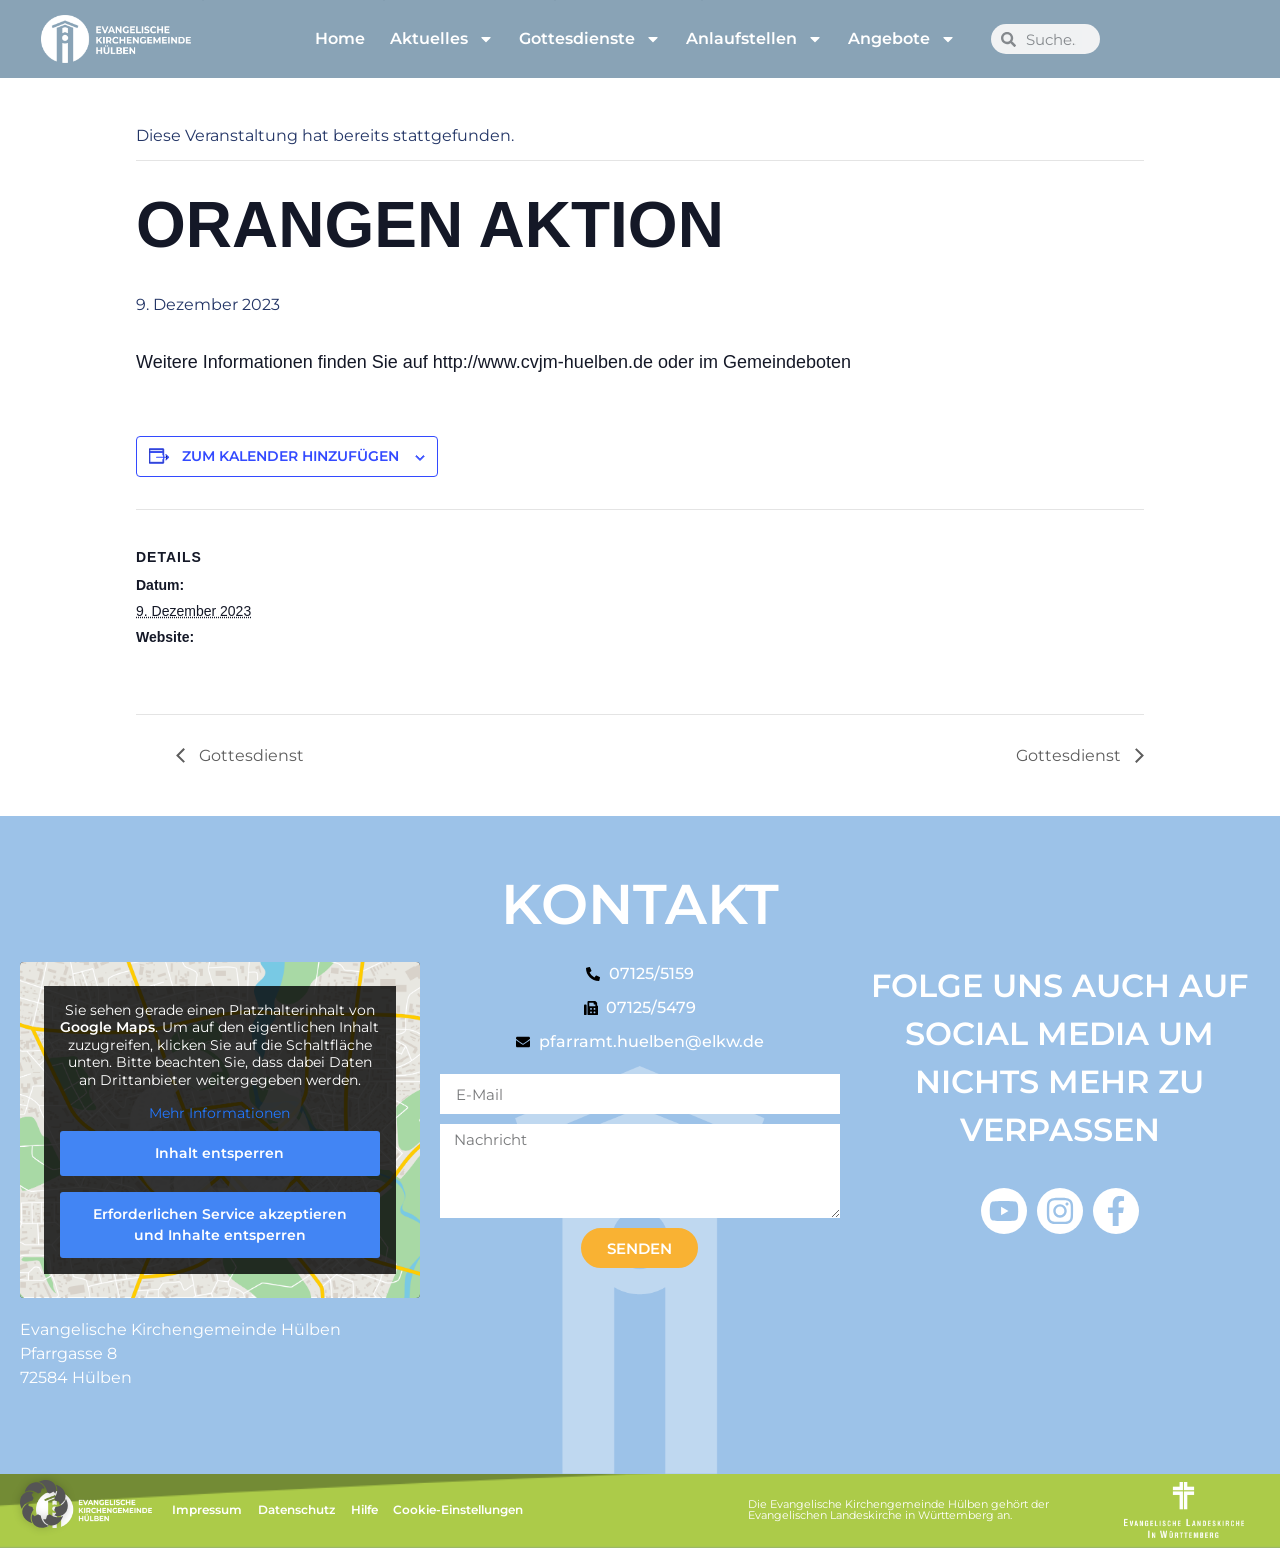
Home (340, 38)
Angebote (902, 39)
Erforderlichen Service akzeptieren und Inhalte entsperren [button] (220, 1224)
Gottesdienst (249, 755)
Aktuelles (442, 39)
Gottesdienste (590, 39)
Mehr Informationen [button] (219, 1114)
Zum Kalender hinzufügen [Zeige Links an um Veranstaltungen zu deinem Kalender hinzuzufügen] (290, 456)
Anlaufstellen (754, 39)
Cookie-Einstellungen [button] (458, 1509)
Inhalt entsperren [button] (219, 1153)
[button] (44, 1504)
